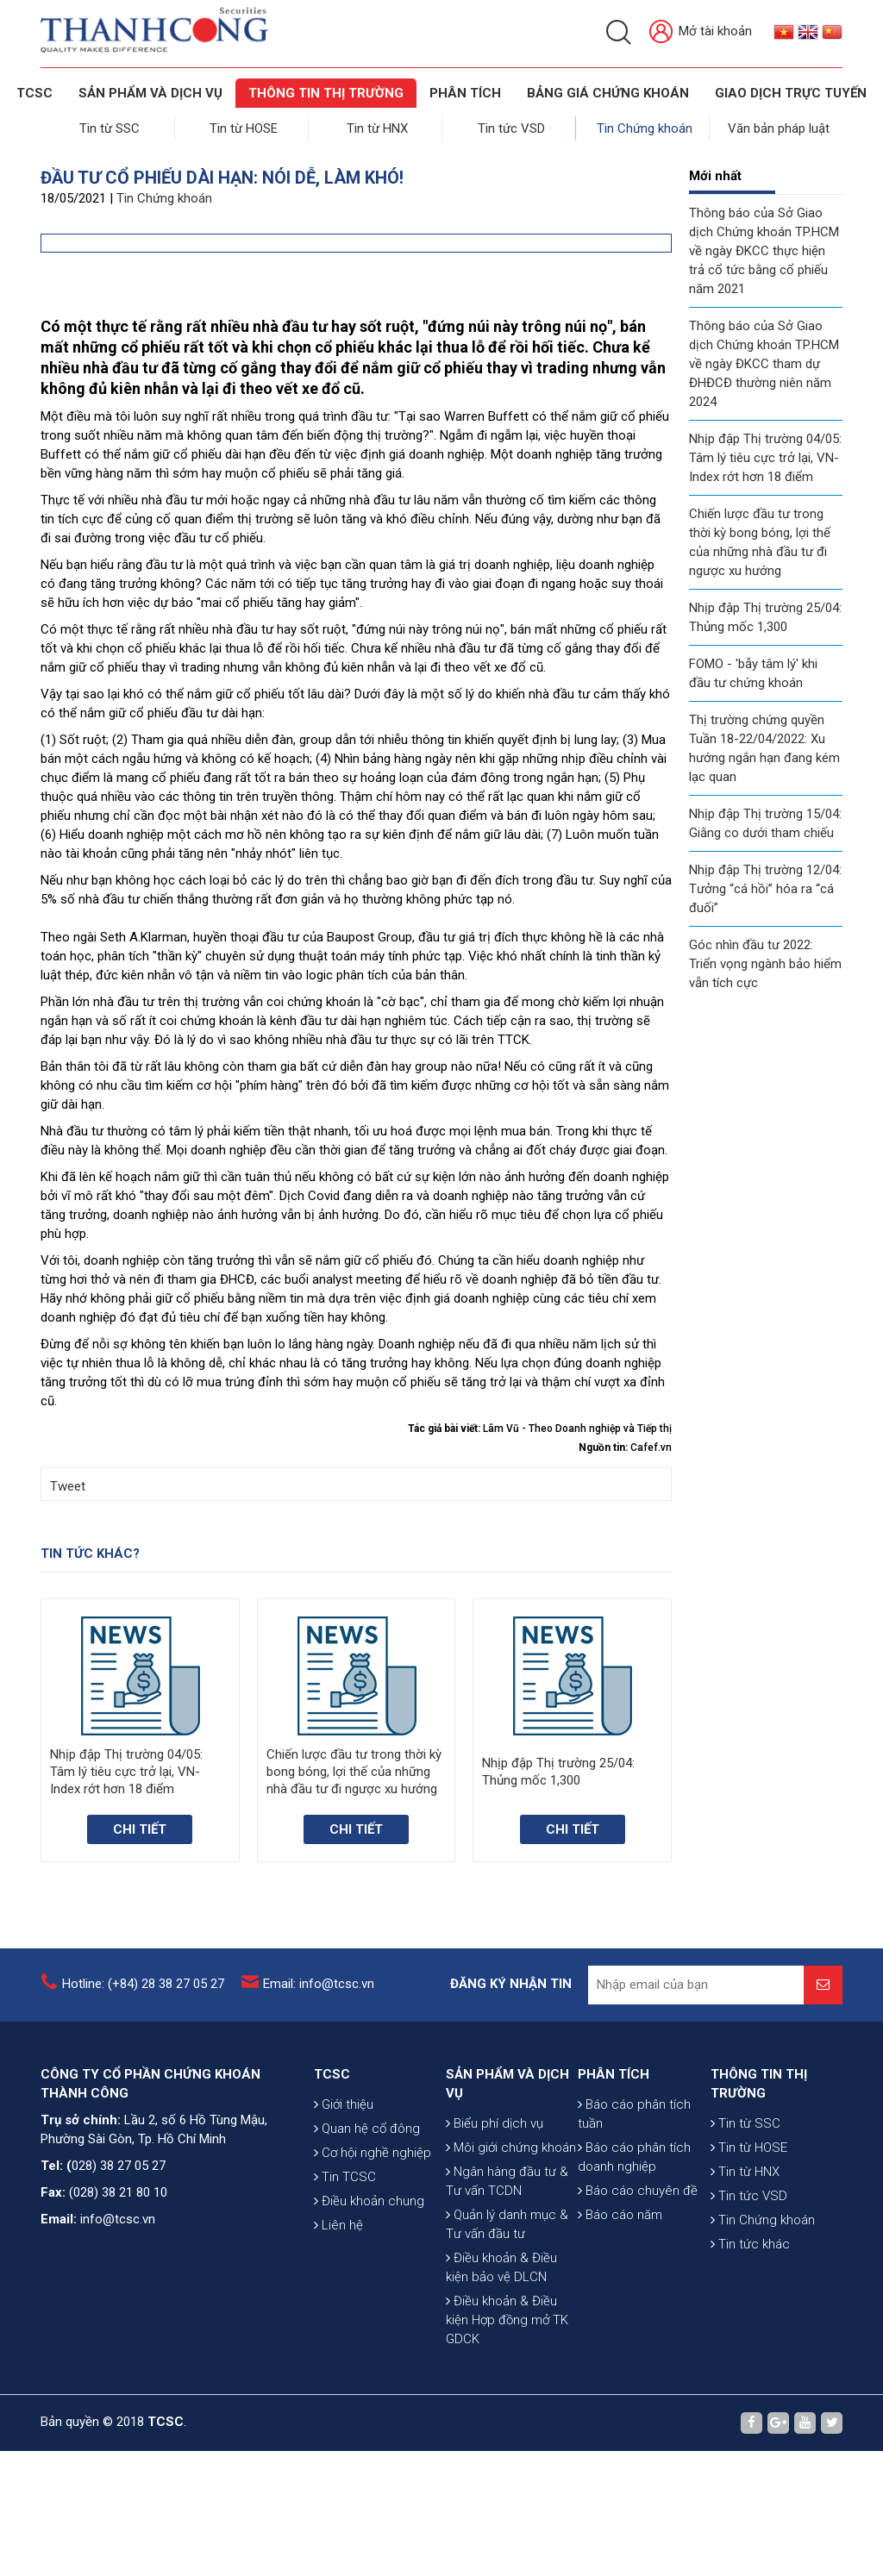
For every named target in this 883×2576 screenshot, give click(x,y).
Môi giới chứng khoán (511, 2272)
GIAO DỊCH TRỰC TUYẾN (791, 93)
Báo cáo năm (620, 2340)
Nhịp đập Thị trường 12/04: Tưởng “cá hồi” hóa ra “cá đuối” (765, 883)
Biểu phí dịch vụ (494, 2248)
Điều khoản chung (369, 2326)
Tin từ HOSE (245, 126)
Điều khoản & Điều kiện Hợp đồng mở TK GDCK (507, 2445)
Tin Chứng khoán (646, 126)
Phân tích (465, 93)
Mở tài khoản (700, 32)
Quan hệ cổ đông (367, 2253)
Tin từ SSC (111, 126)
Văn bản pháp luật (779, 126)
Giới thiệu (343, 2229)
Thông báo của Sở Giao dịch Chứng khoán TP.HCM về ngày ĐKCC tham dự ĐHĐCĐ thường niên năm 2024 (764, 358)
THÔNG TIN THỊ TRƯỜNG (326, 93)
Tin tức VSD (512, 126)
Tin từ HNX (379, 126)
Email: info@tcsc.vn (318, 2108)
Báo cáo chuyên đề (638, 2315)
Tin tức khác (750, 2369)
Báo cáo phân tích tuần (634, 2239)
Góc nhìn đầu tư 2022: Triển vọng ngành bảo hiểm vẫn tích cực (765, 958)
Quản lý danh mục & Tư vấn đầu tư (507, 2349)
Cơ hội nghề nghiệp (372, 2277)
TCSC (34, 93)
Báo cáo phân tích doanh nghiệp (634, 2282)
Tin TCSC (345, 2302)
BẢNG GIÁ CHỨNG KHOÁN (608, 93)
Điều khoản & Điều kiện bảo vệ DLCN (501, 2392)
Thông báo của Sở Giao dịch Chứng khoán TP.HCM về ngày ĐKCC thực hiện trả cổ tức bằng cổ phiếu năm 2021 (764, 245)
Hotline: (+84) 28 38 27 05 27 (143, 2108)
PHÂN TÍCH (613, 2199)
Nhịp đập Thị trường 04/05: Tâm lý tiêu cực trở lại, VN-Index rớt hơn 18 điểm (765, 452)
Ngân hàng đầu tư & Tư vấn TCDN (507, 2306)
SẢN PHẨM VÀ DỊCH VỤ (150, 93)
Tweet (67, 1611)
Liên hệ (338, 2350)
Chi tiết (139, 1954)
